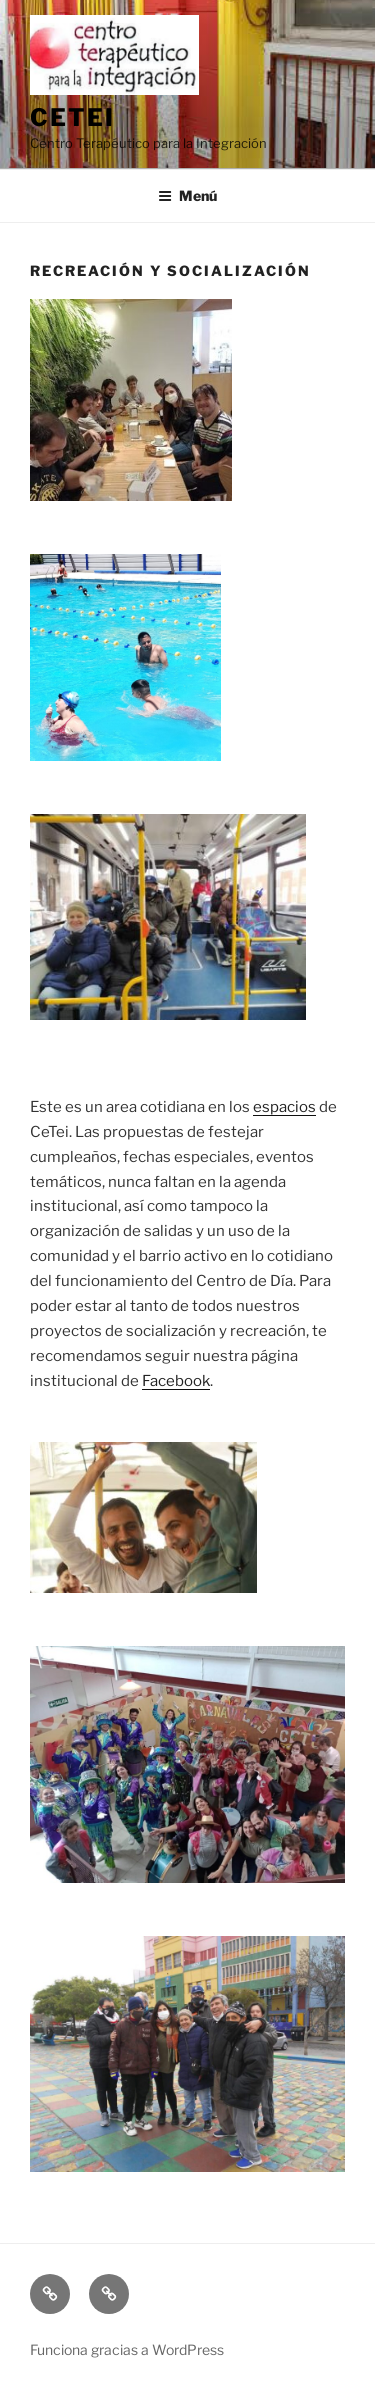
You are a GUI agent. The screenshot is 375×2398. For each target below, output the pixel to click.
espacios (284, 1107)
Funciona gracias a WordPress (127, 2349)
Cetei (72, 117)
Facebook (176, 1381)
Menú (187, 195)
